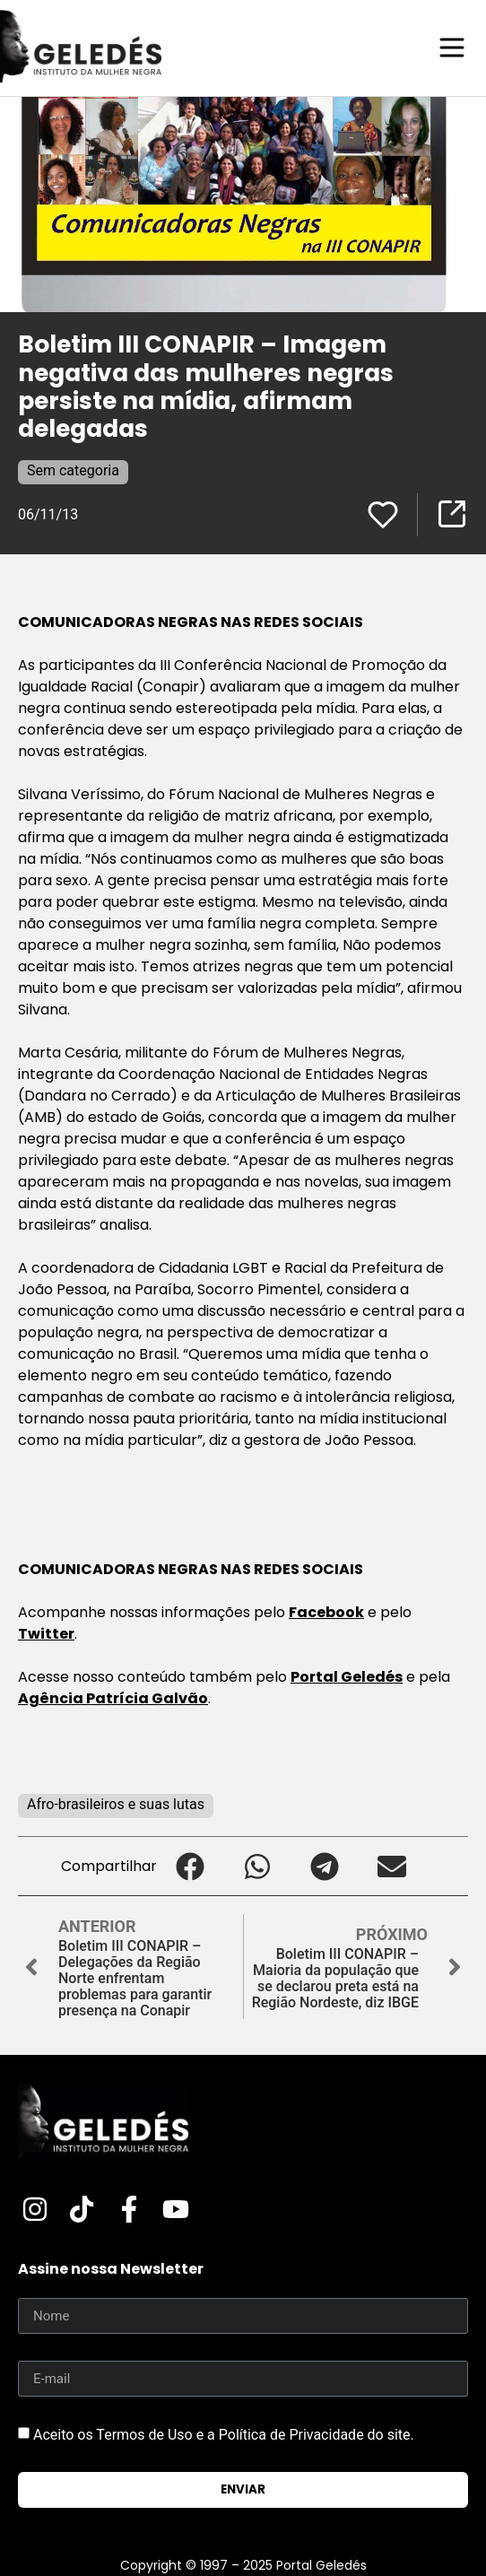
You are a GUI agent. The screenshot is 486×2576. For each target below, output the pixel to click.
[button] (190, 1866)
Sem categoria (73, 470)
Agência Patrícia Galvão (113, 1698)
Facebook (326, 1612)
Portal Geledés (347, 1677)
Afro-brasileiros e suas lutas (115, 1804)
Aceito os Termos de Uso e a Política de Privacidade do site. (223, 2434)
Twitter (46, 1633)
